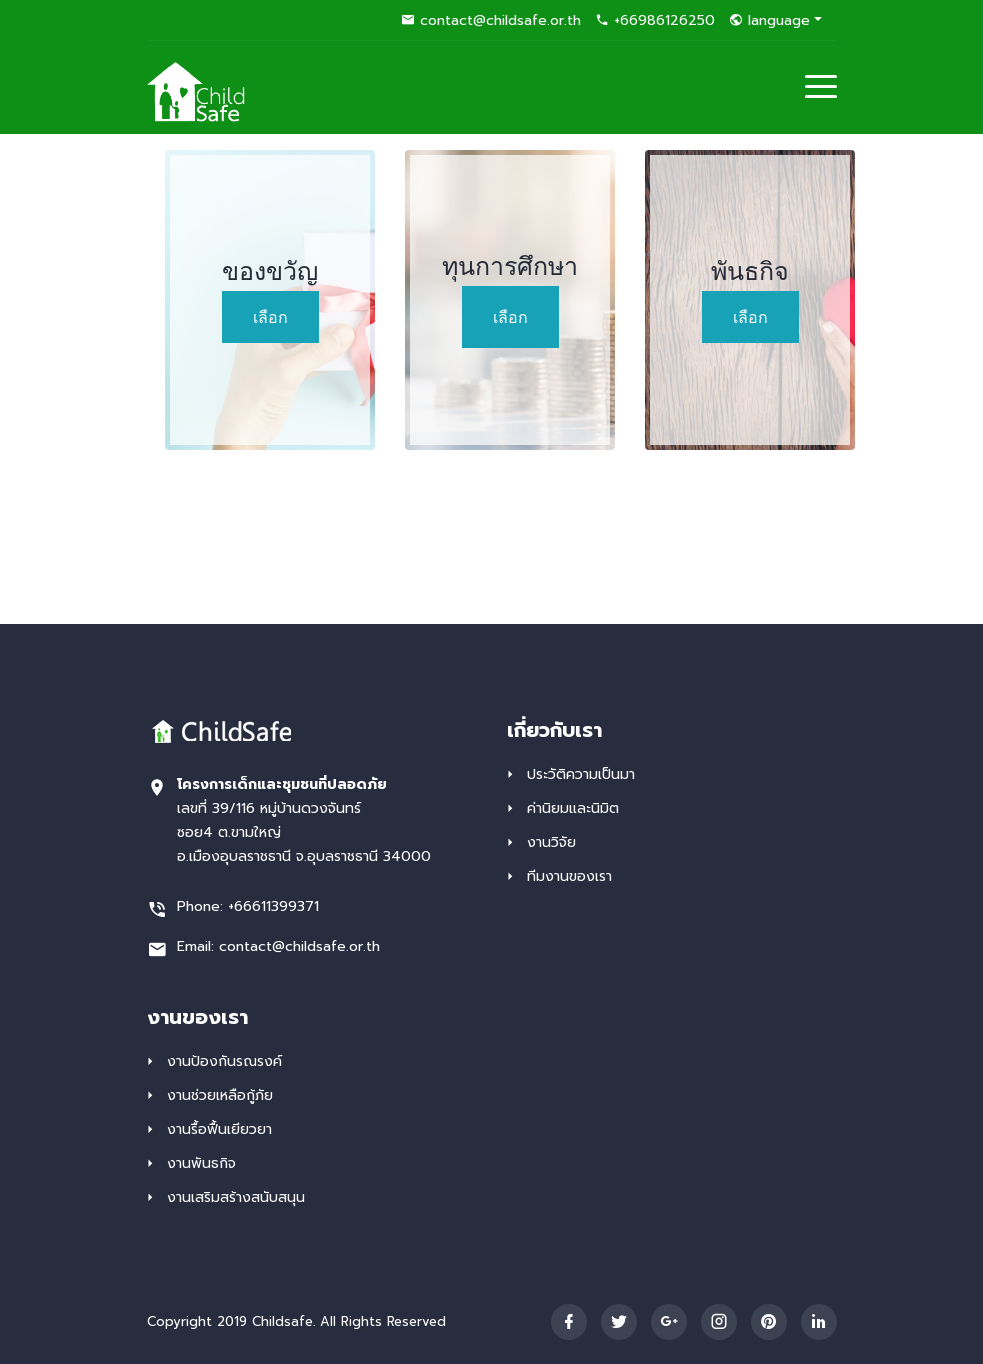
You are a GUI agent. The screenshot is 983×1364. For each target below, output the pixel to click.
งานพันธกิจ (201, 1163)
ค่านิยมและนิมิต (573, 808)
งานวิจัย (551, 842)
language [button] (769, 20)
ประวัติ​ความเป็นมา (581, 774)
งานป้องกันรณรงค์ (224, 1061)
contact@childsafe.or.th (491, 20)
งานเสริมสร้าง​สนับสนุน (236, 1197)
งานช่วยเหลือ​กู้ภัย (220, 1095)
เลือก (270, 317)
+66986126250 (655, 20)
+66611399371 (273, 906)
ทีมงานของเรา (569, 876)
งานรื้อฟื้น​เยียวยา (219, 1129)
